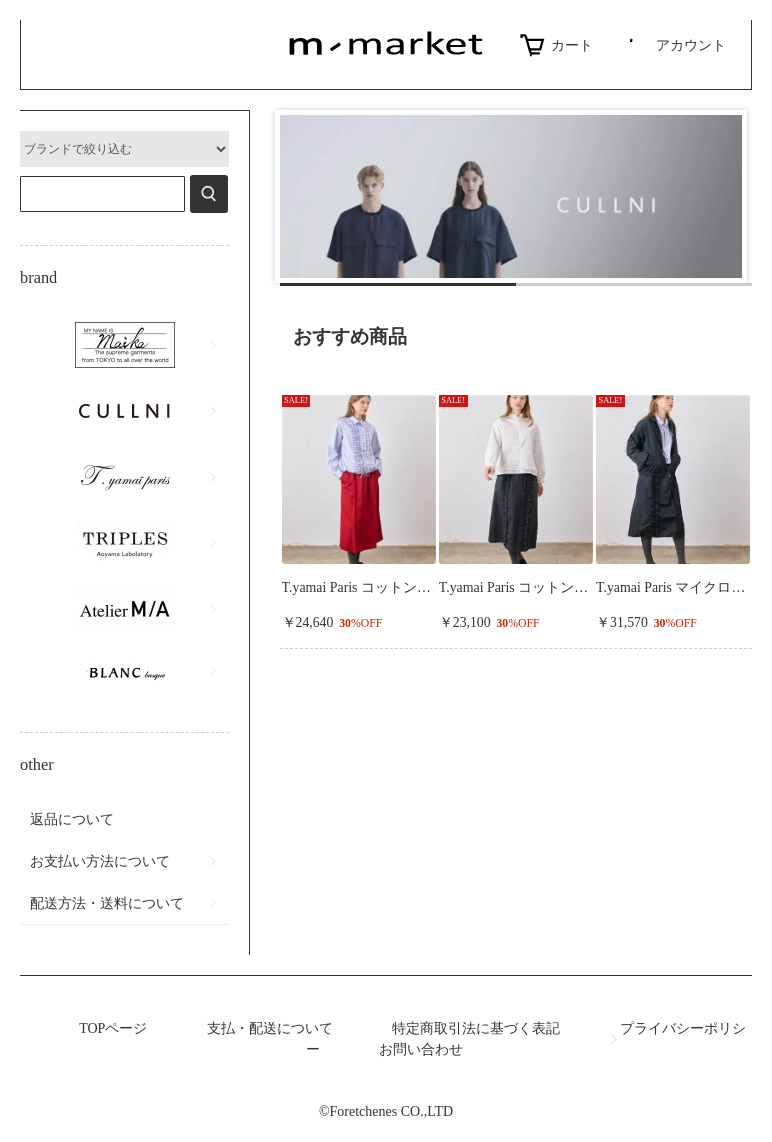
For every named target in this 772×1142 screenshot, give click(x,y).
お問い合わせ (421, 1049)
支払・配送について (270, 1028)
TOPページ (113, 1028)
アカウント (674, 45)
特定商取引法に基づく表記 (476, 1028)
